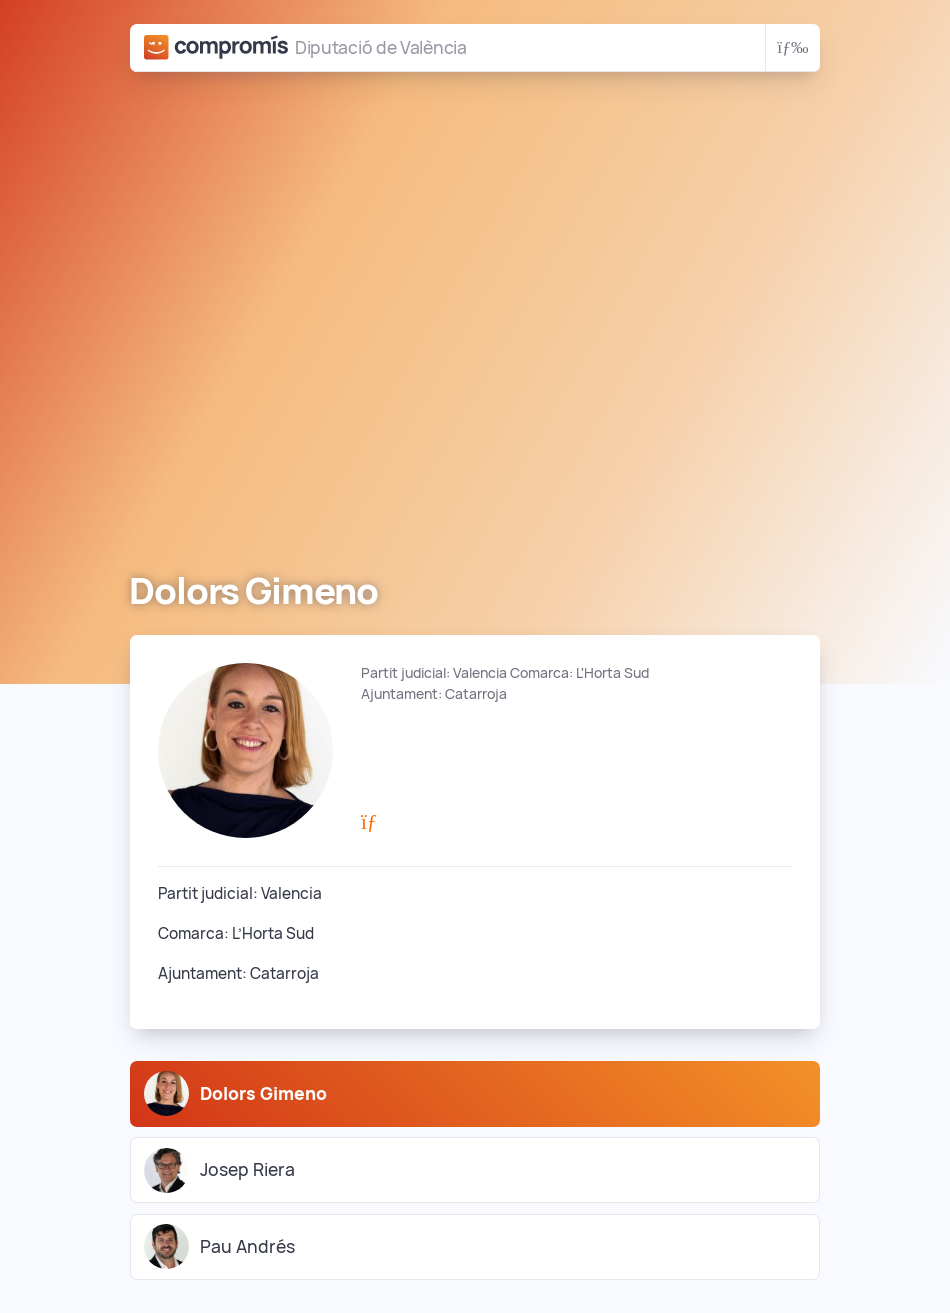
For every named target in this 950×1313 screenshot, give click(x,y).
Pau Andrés (219, 1246)
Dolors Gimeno (235, 1093)
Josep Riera (219, 1170)
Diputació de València (381, 47)
